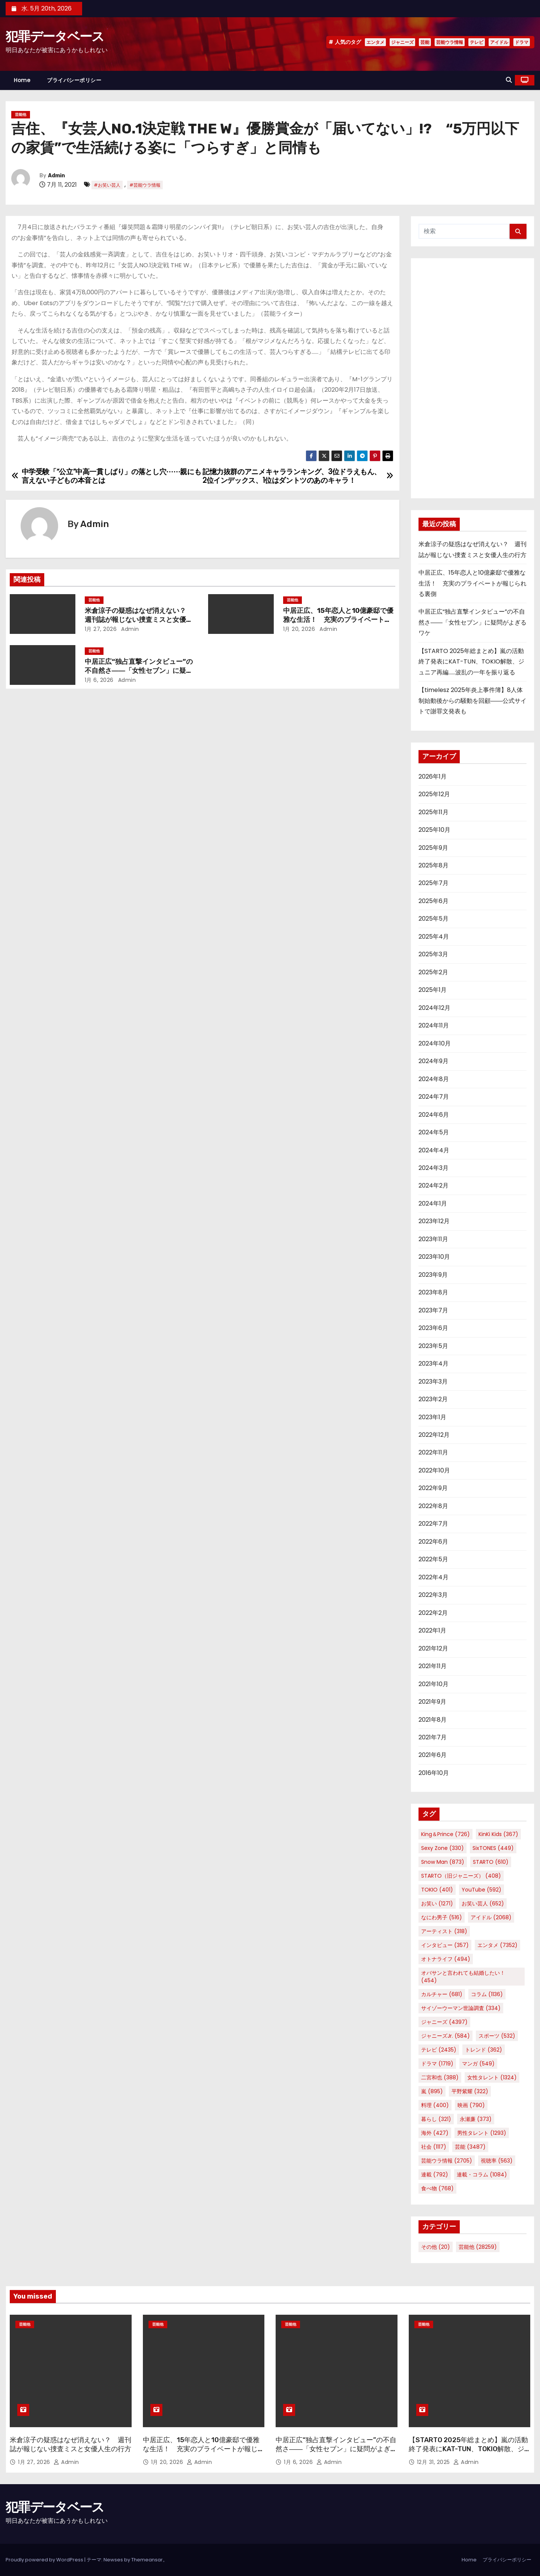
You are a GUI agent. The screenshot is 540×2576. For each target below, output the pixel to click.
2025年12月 (434, 794)
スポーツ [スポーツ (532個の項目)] (496, 2036)
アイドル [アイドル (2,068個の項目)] (491, 1917)
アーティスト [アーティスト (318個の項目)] (444, 1931)
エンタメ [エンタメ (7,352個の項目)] (497, 1945)
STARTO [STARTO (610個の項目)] (490, 1862)
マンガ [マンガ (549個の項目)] (478, 2063)
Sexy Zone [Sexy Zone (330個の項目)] (442, 1848)
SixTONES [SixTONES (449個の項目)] (493, 1848)
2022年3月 (433, 1595)
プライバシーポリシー (74, 80)
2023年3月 (433, 1381)
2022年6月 (433, 1541)
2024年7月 (433, 1096)
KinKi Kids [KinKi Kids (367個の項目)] (498, 1834)
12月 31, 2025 (434, 2462)
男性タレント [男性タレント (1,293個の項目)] (481, 2133)
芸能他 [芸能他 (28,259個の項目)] (478, 2247)
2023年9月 (433, 1274)
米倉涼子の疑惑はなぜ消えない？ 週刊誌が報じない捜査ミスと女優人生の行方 (139, 620)
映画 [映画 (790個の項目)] (471, 2105)
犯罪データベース (55, 36)
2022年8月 (433, 1506)
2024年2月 (433, 1185)
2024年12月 (434, 1007)
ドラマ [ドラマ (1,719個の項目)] (437, 2063)
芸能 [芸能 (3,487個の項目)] (470, 2147)
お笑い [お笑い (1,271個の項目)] (437, 1903)
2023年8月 (433, 1292)
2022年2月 (433, 1613)
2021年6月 (432, 1755)
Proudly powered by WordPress (45, 2559)
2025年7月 (433, 883)
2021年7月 (432, 1737)
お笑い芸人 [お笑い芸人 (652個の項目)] (483, 1903)
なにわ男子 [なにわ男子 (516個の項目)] (441, 1917)
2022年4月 (433, 1577)
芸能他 (20, 114)
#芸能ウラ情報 (144, 185)
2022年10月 (434, 1470)
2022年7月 (433, 1523)
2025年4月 (433, 936)
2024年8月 (433, 1079)
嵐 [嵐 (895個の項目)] (432, 2091)
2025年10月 (434, 829)
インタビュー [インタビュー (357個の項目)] (445, 1945)
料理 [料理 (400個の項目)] (435, 2105)
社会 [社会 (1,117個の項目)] (433, 2147)
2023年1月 (432, 1417)
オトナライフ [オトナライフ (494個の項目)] (445, 1959)
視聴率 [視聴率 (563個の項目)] (497, 2160)
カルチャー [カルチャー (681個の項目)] (441, 1994)
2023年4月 (433, 1363)
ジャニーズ (402, 42)
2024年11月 (433, 1025)
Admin (56, 175)
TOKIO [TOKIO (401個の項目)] (437, 1889)
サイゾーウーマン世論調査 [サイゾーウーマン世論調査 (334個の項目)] (461, 2008)
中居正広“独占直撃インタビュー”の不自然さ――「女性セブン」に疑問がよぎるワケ (139, 670)
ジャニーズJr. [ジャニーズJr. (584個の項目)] (445, 2036)
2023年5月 (433, 1346)
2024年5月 (433, 1132)
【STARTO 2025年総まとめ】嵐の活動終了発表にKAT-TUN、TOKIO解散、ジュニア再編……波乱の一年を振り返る (471, 662)
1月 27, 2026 (101, 629)
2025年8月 (433, 865)
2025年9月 (433, 847)
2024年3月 (433, 1168)
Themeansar (147, 2559)
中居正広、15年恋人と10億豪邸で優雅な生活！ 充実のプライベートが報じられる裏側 (338, 620)
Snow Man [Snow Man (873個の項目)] (442, 1862)
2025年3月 (433, 954)
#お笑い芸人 (107, 185)
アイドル (499, 42)
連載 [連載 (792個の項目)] (434, 2174)
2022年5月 (433, 1559)
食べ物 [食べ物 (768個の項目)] (437, 2188)
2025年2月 (433, 972)
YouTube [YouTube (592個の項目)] (481, 1889)
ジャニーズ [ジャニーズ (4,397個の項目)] (444, 2022)
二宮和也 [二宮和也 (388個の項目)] (440, 2077)
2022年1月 (432, 1630)
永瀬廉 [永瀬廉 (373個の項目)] (476, 2119)
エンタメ (375, 42)
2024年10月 (434, 1043)
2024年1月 (432, 1203)
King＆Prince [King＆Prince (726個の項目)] (445, 1834)
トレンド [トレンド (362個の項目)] (483, 2049)
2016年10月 (433, 1773)
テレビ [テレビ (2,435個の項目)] (438, 2049)
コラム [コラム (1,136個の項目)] (487, 1994)
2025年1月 (432, 989)
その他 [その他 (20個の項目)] (435, 2247)
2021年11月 (432, 1666)
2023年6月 (433, 1328)
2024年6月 (433, 1114)
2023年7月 (433, 1310)
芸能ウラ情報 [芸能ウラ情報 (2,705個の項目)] (446, 2160)
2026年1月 (432, 776)
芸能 (424, 42)
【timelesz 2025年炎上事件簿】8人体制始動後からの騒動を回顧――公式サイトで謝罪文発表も (472, 701)
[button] (509, 80)
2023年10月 (434, 1256)
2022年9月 (433, 1488)
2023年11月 (433, 1239)
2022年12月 (434, 1434)
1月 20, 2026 (299, 629)
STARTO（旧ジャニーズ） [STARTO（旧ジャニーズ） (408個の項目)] (461, 1876)
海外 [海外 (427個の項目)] (434, 2133)
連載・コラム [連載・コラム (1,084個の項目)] (482, 2174)
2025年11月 (433, 812)
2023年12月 (434, 1221)
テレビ (476, 42)
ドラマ (521, 42)
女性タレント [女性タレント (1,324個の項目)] (492, 2077)
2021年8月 (432, 1719)
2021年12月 (433, 1648)
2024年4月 (433, 1150)
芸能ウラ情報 (449, 42)
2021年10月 (433, 1684)
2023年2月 (433, 1399)
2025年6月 (433, 901)
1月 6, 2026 (99, 680)
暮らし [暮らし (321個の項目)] (436, 2119)
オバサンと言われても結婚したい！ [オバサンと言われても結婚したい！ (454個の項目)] (463, 1976)
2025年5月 (433, 918)
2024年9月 (433, 1061)
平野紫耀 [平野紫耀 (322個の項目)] (470, 2091)
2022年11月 (433, 1452)
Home (22, 80)
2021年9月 (432, 1701)
